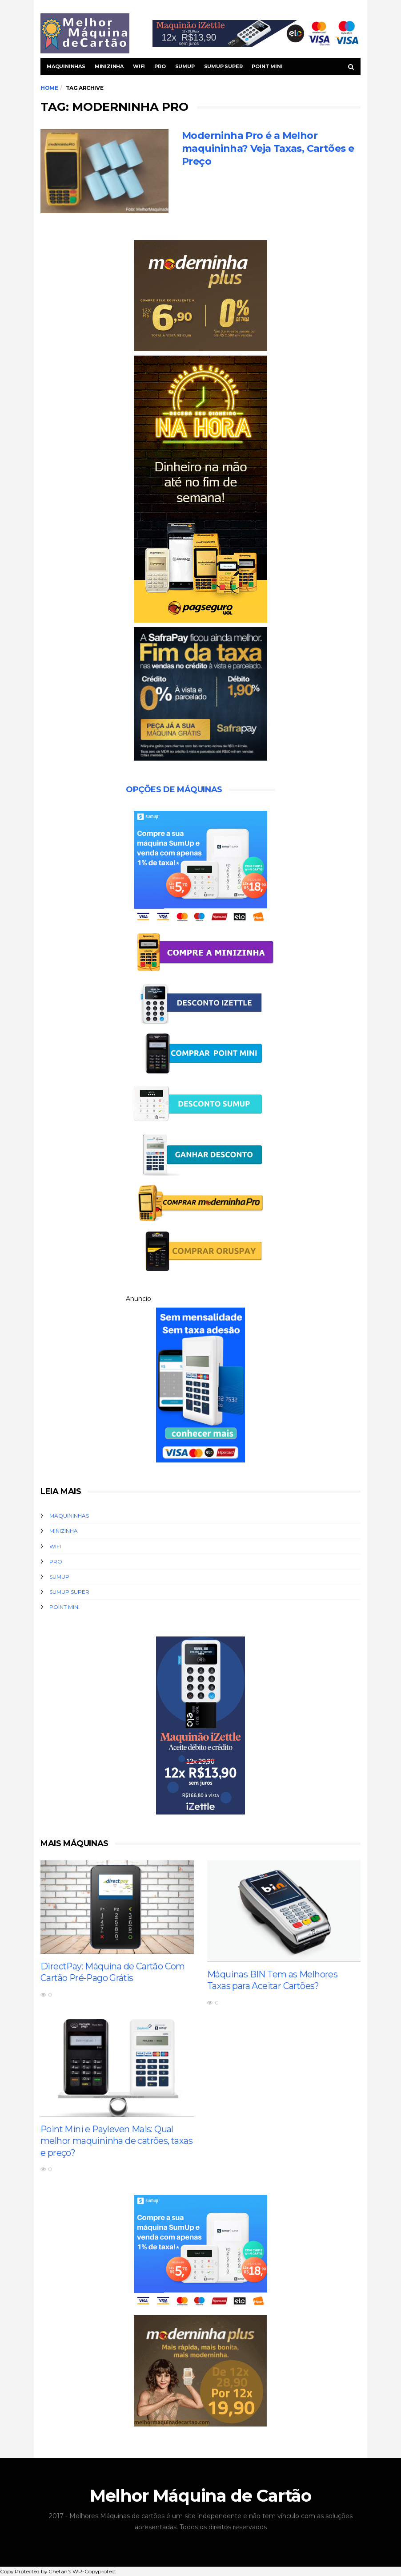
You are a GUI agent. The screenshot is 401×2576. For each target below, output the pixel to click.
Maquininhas (66, 66)
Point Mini (267, 66)
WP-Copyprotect (94, 2571)
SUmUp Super (223, 66)
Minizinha (109, 66)
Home (49, 88)
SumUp (185, 66)
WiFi (139, 66)
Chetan (58, 2571)
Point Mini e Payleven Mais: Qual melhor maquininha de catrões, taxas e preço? (116, 2141)
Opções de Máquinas (174, 789)
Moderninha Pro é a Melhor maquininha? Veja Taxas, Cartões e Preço (268, 149)
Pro (159, 66)
